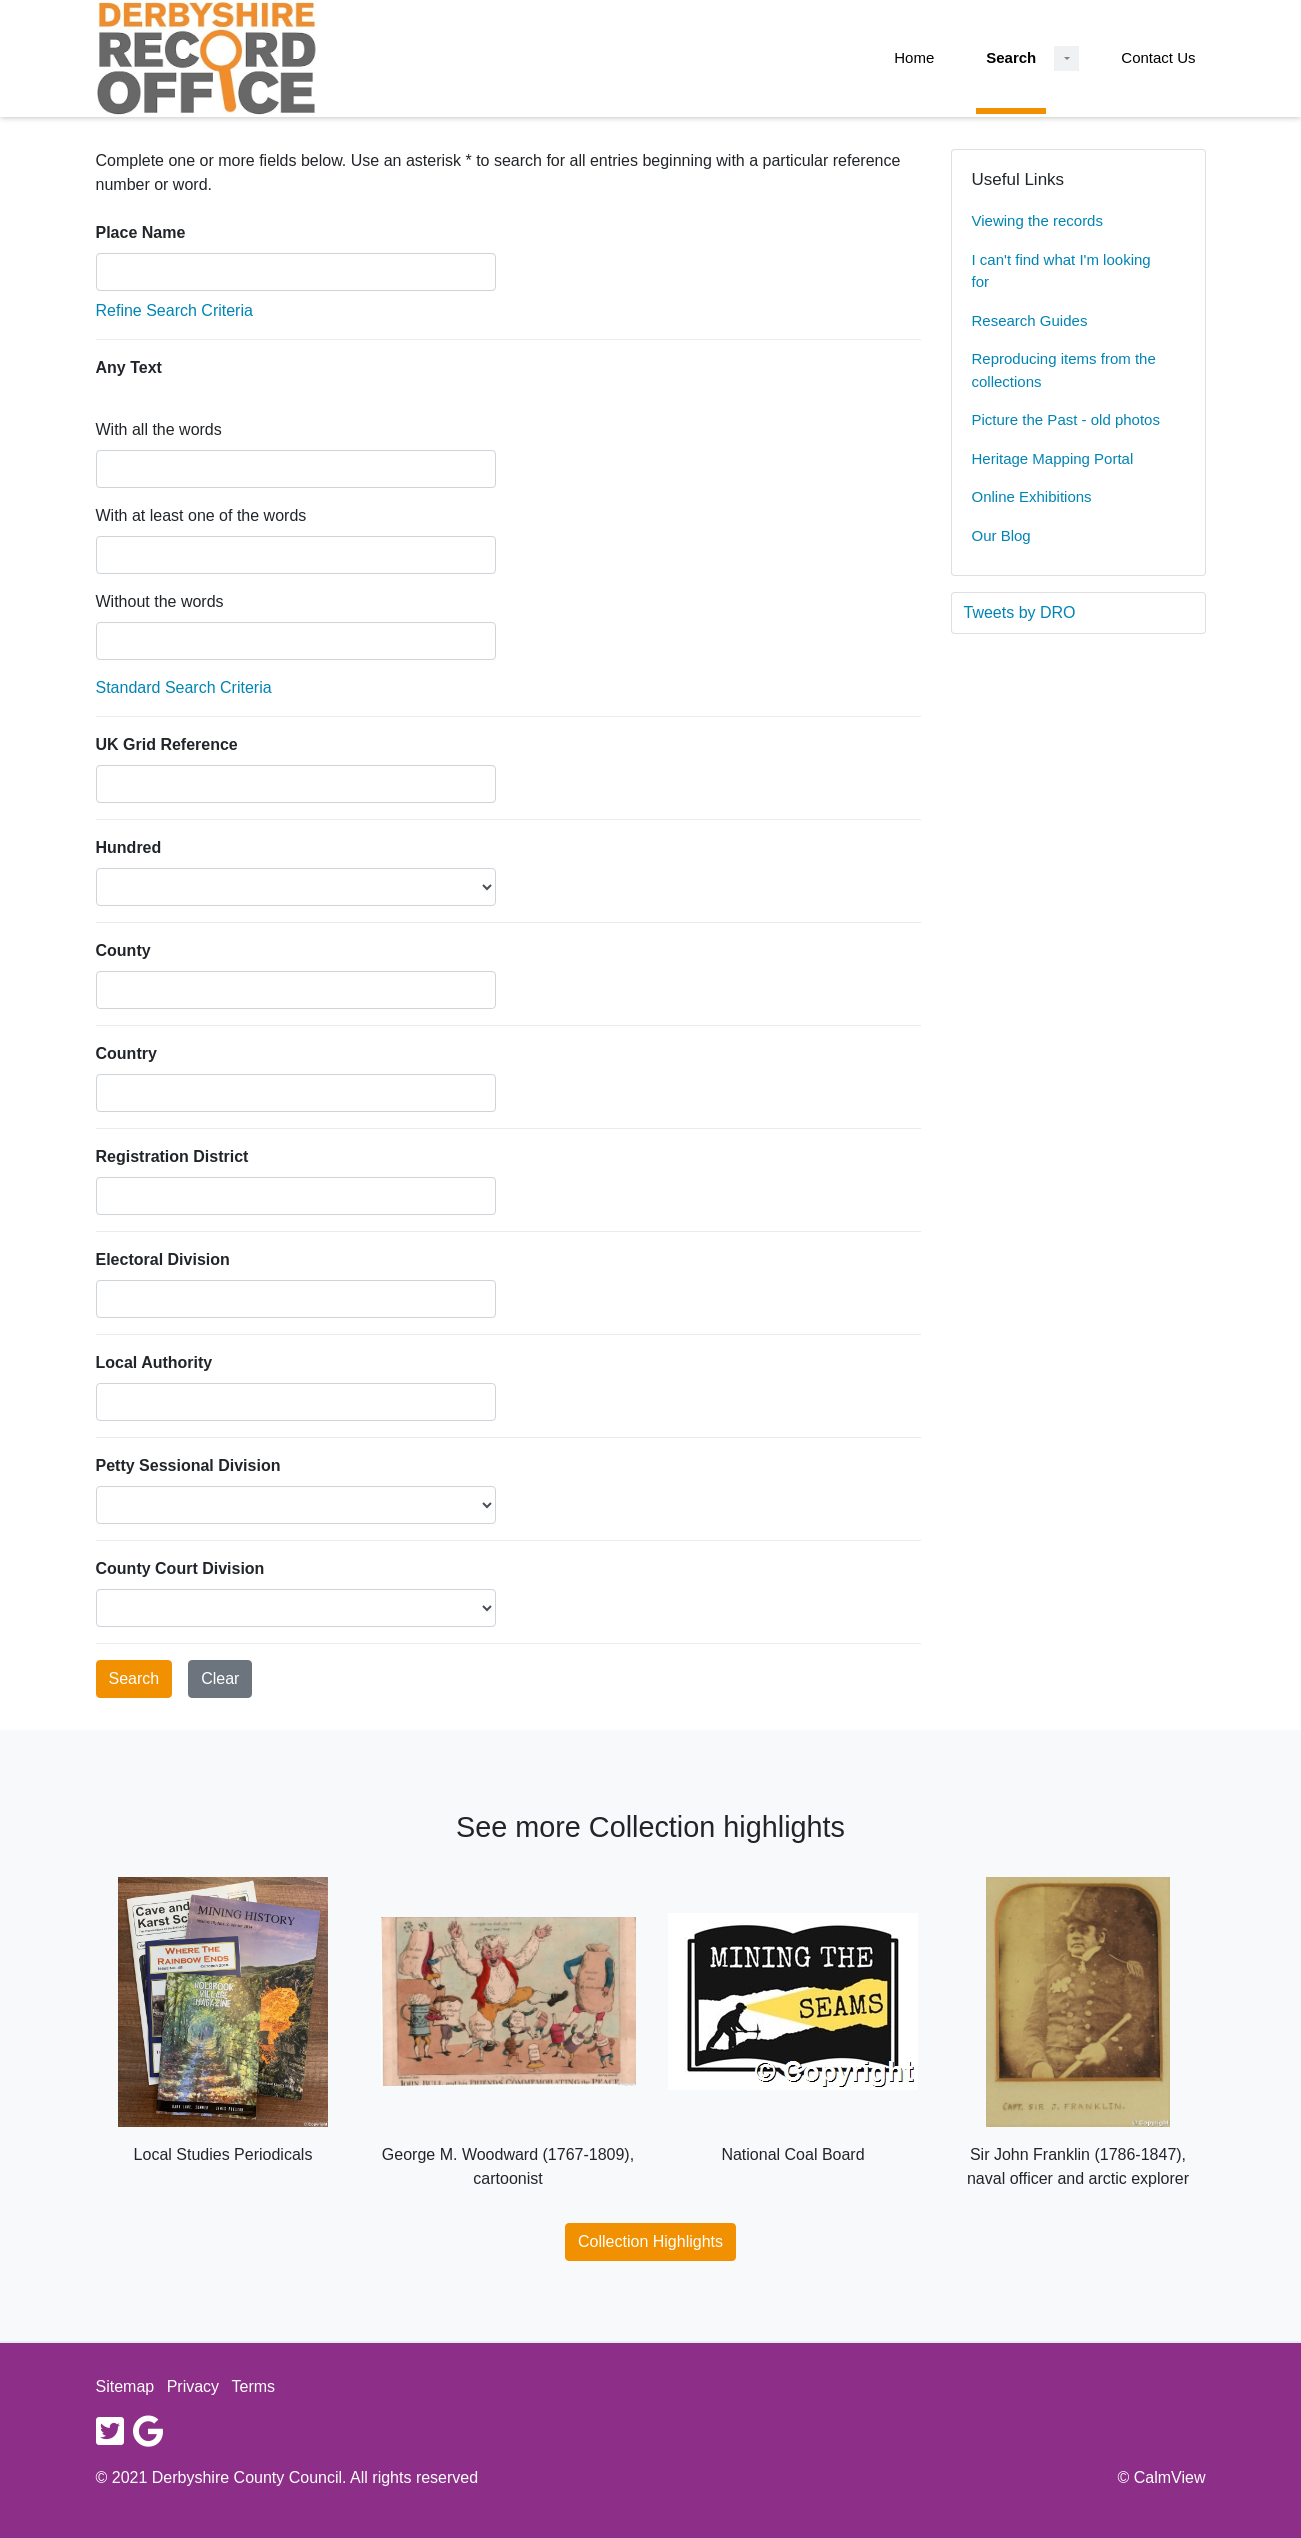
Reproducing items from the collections (1064, 370)
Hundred (129, 847)
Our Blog (1001, 535)
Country (126, 1053)
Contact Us (1158, 57)
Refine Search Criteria (174, 310)
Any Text (129, 367)
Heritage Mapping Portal (1053, 458)
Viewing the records (1037, 220)
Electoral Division (163, 1259)
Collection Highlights (650, 2241)
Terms (254, 2386)
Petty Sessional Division (188, 1465)
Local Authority (154, 1362)
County (123, 950)
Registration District (172, 1156)
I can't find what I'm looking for (1061, 271)
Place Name (141, 232)
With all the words (159, 429)
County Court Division (180, 1568)
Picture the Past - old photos (1066, 419)
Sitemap (125, 2386)
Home (914, 57)
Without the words (160, 601)
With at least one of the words (201, 515)
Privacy (193, 2386)
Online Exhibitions (1032, 496)
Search (1011, 57)
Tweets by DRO (1020, 612)
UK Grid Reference (167, 744)
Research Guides (1030, 320)
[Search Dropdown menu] (1066, 58)
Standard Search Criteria (184, 687)
